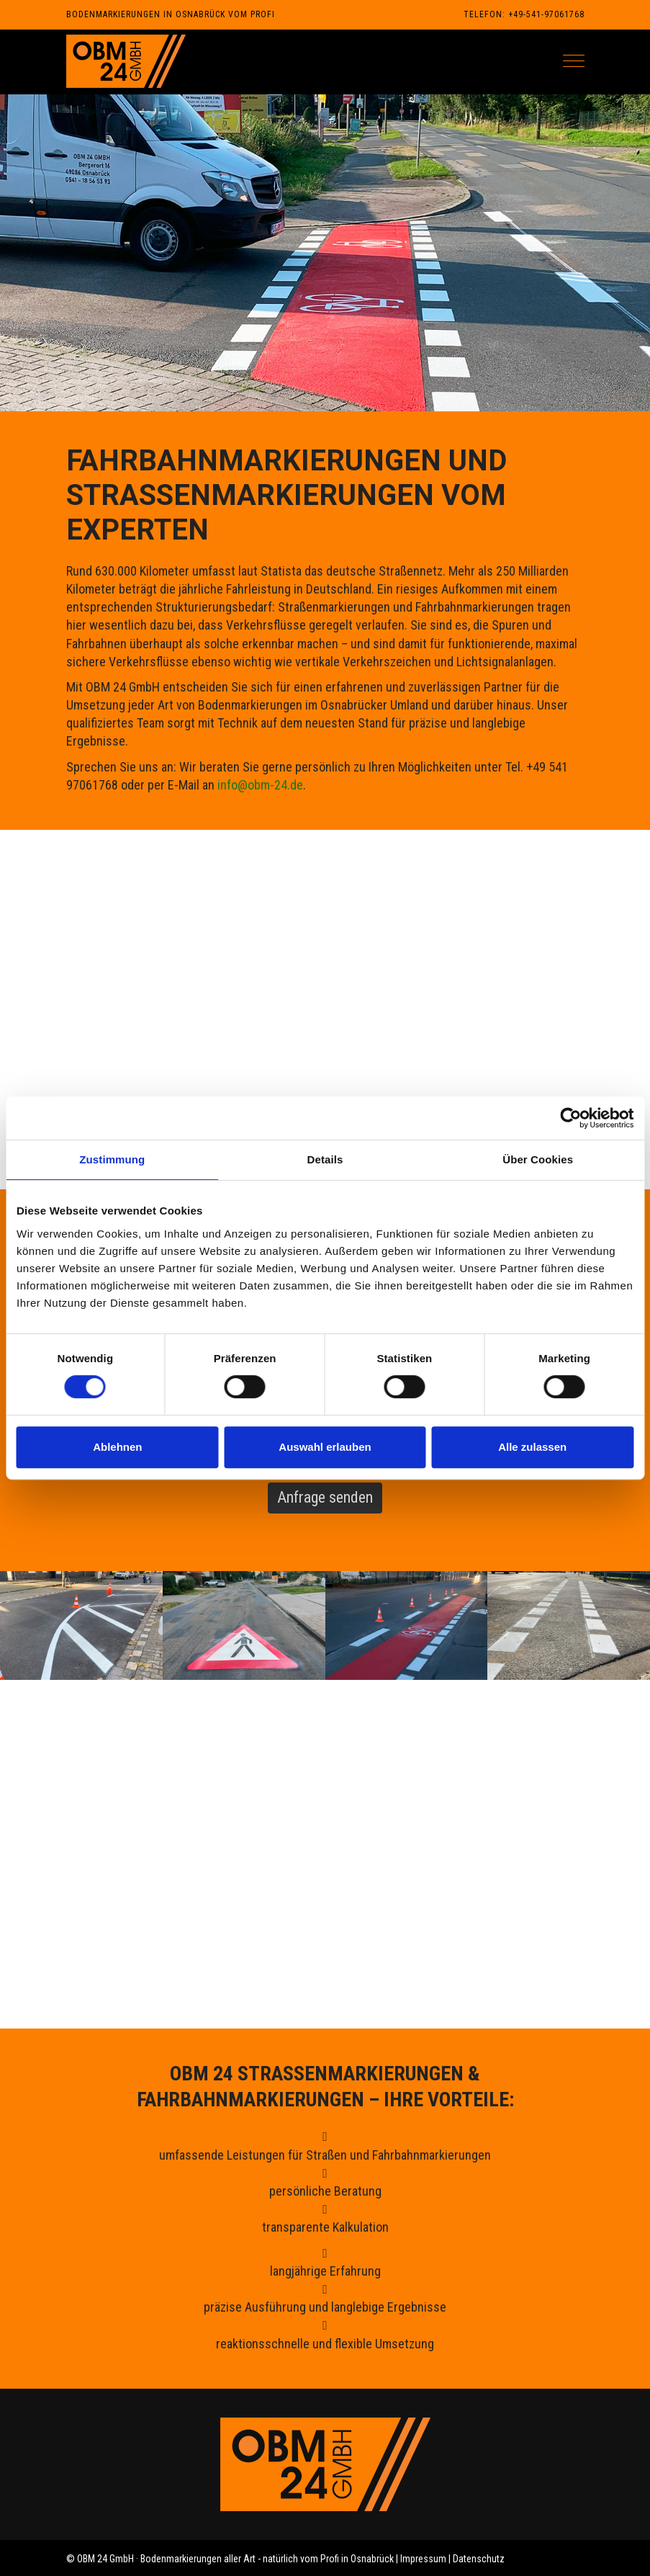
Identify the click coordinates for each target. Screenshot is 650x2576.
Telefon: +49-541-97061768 (524, 14)
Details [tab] (325, 1159)
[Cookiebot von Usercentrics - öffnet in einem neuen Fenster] (570, 1118)
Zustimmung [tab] (112, 1159)
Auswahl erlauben (325, 1447)
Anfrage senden (325, 1497)
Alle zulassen (532, 1447)
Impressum (423, 2558)
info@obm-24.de (260, 784)
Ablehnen (117, 1447)
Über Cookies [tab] (537, 1159)
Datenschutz (479, 2558)
